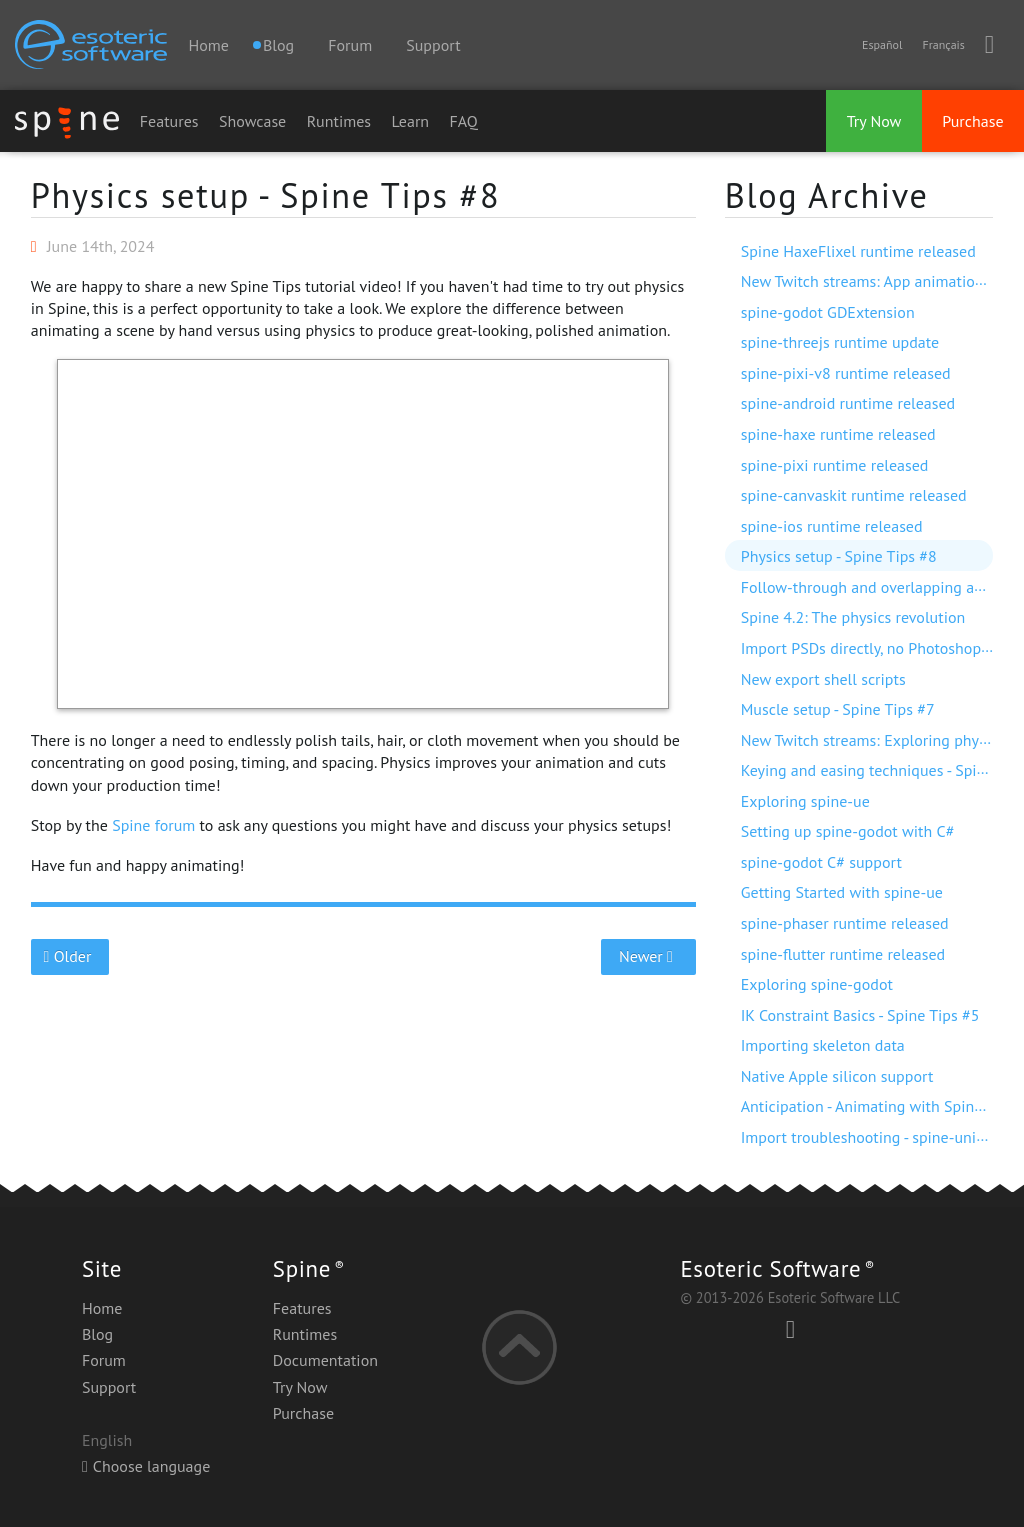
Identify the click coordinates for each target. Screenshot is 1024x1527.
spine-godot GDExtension (828, 312)
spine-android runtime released (848, 403)
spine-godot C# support (821, 862)
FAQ (464, 121)
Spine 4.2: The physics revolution (853, 617)
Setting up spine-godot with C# (848, 831)
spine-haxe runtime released (838, 434)
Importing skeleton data (823, 1045)
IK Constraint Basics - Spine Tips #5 (860, 1015)
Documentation (325, 1360)
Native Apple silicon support (837, 1076)
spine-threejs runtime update (840, 342)
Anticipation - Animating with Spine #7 (872, 1106)
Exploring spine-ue (805, 801)
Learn (411, 121)
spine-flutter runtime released (843, 954)
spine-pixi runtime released (835, 465)
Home (208, 45)
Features (169, 121)
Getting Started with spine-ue (842, 892)
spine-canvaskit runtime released (854, 495)
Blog (97, 1334)
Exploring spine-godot (817, 984)
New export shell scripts (823, 679)
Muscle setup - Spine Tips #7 (838, 709)
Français (943, 44)
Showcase (252, 121)
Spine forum (153, 825)
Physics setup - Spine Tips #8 (266, 195)
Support (433, 45)
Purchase (972, 121)
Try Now (874, 121)
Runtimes (339, 121)
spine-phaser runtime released (845, 923)
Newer (648, 956)
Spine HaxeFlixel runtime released (858, 251)
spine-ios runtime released (832, 526)
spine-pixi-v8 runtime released (846, 373)
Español (882, 44)
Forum (350, 45)
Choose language (146, 1466)
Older (69, 956)
